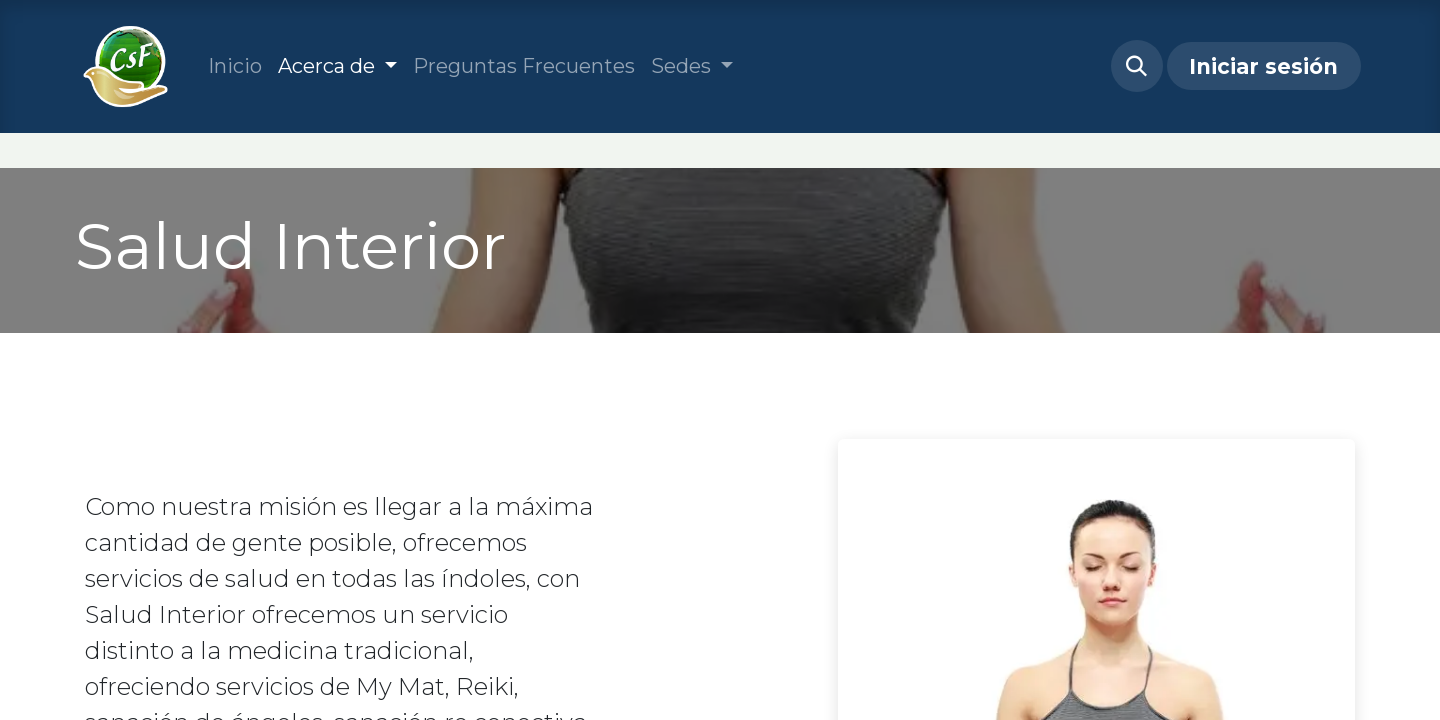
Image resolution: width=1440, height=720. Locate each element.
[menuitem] (235, 66)
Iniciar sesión (1263, 66)
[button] (1137, 66)
